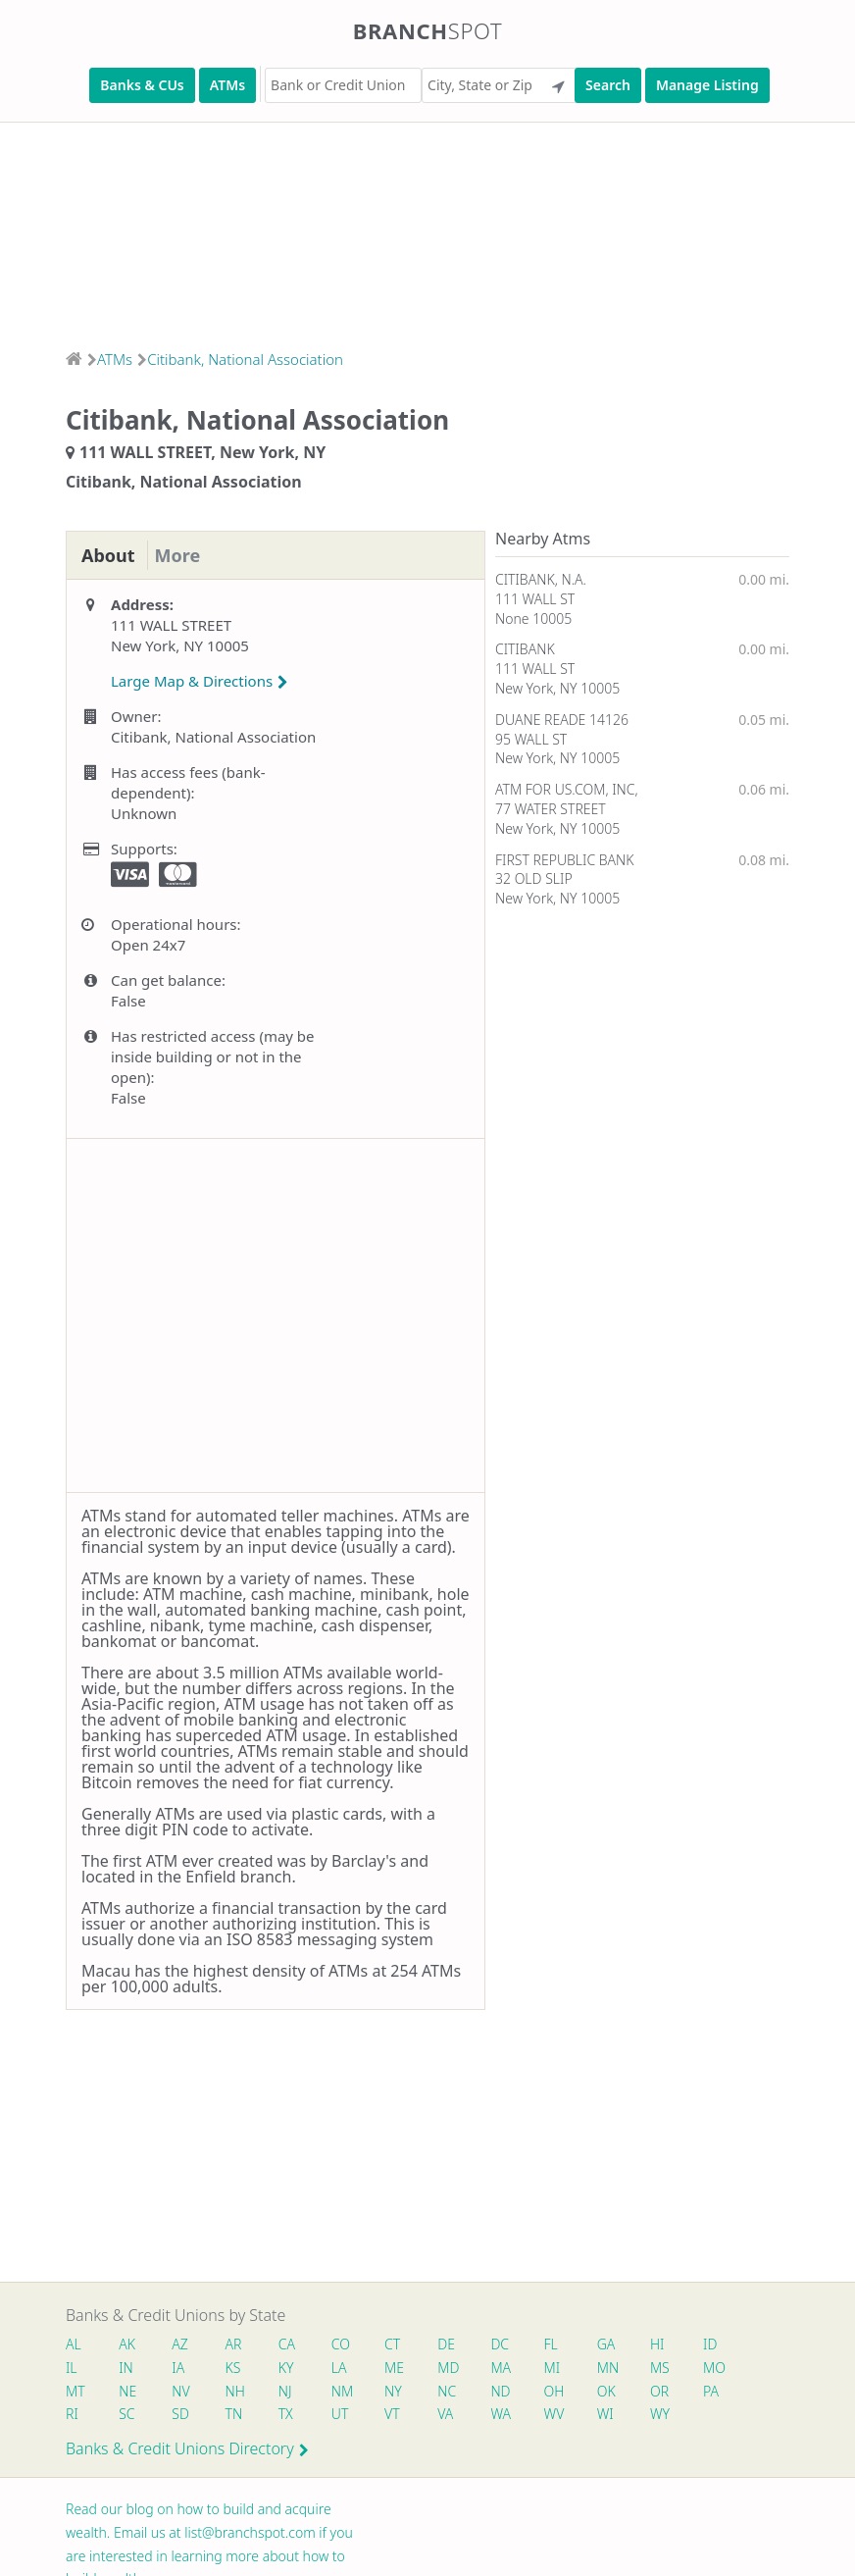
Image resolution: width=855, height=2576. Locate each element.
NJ (285, 2391)
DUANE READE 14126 (562, 719)
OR (659, 2391)
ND (500, 2391)
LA (339, 2367)
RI (72, 2413)
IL (71, 2367)
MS (660, 2367)
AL (73, 2344)
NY (393, 2391)
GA (606, 2344)
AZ (180, 2344)
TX (285, 2413)
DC (499, 2344)
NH (235, 2391)
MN (607, 2367)
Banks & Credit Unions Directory (187, 2448)
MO (713, 2367)
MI (552, 2367)
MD (447, 2367)
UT (340, 2413)
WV (554, 2413)
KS (233, 2367)
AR (234, 2344)
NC (446, 2391)
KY (286, 2367)
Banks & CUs (141, 85)
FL (551, 2344)
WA (500, 2413)
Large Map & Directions (199, 681)
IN (126, 2367)
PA (711, 2391)
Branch (428, 30)
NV (180, 2391)
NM (341, 2391)
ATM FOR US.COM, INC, (566, 789)
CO (340, 2344)
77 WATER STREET (550, 808)
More (178, 555)
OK (606, 2391)
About (108, 555)
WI (605, 2413)
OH (554, 2391)
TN (234, 2413)
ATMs (227, 85)
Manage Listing (707, 85)
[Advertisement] (427, 229)
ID (710, 2344)
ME (394, 2367)
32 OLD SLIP (534, 878)
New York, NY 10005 (557, 688)
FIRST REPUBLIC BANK (564, 859)
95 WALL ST (531, 739)
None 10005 (533, 618)
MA (500, 2367)
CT (392, 2344)
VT (392, 2413)
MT (75, 2391)
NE (127, 2391)
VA (445, 2413)
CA (286, 2344)
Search (607, 85)
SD (180, 2413)
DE (446, 2344)
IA (178, 2367)
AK (127, 2344)
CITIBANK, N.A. (540, 579)
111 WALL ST (535, 599)
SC (126, 2413)
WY (660, 2413)
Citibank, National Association (245, 359)
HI (657, 2344)
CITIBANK (525, 649)
